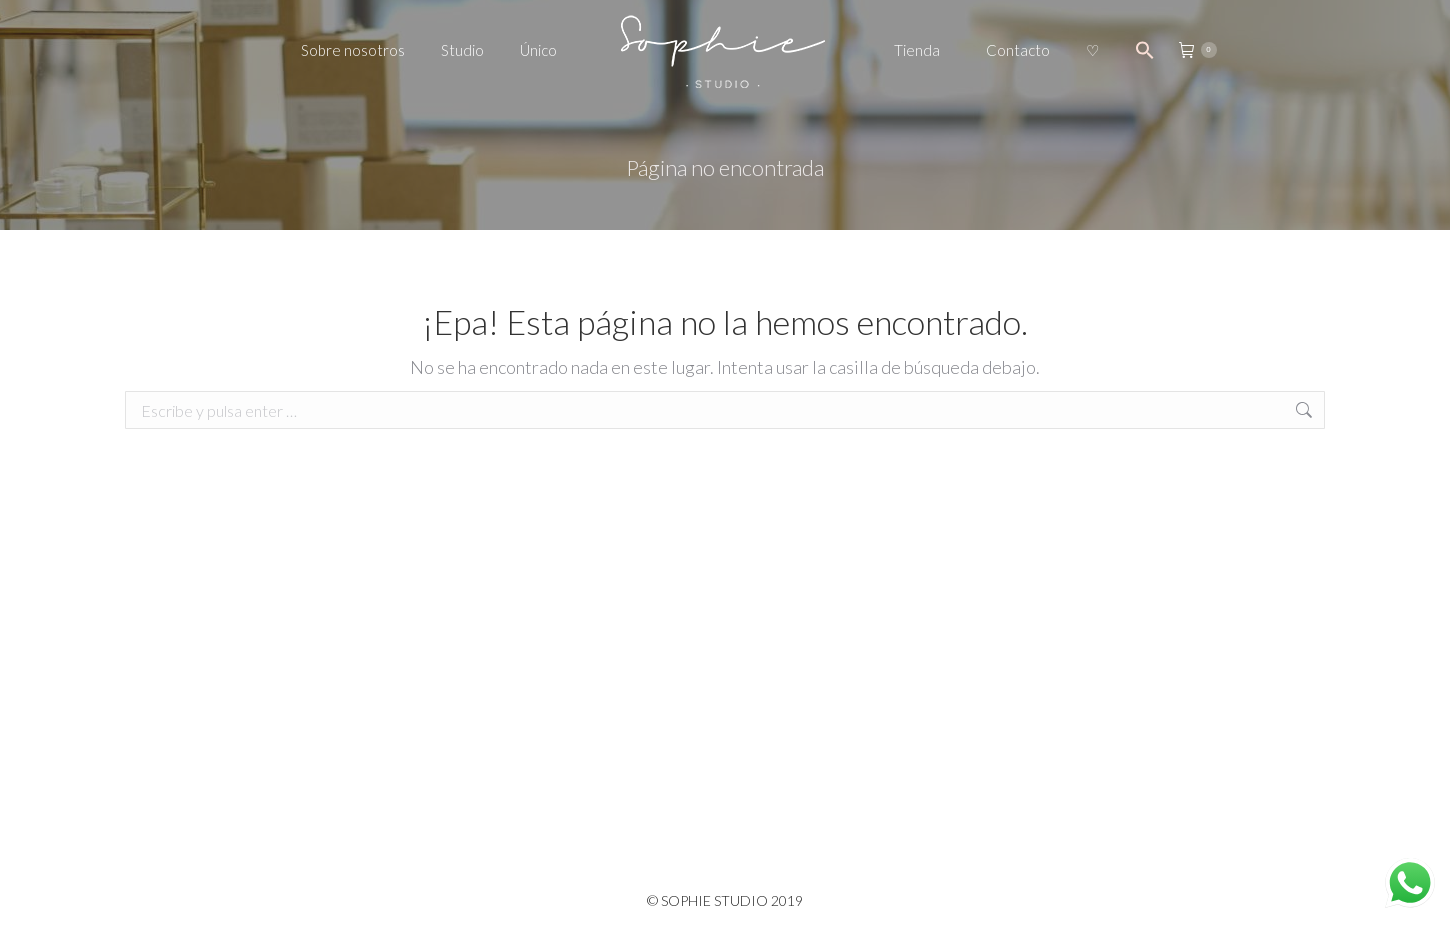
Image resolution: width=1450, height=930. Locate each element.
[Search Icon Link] (1145, 50)
